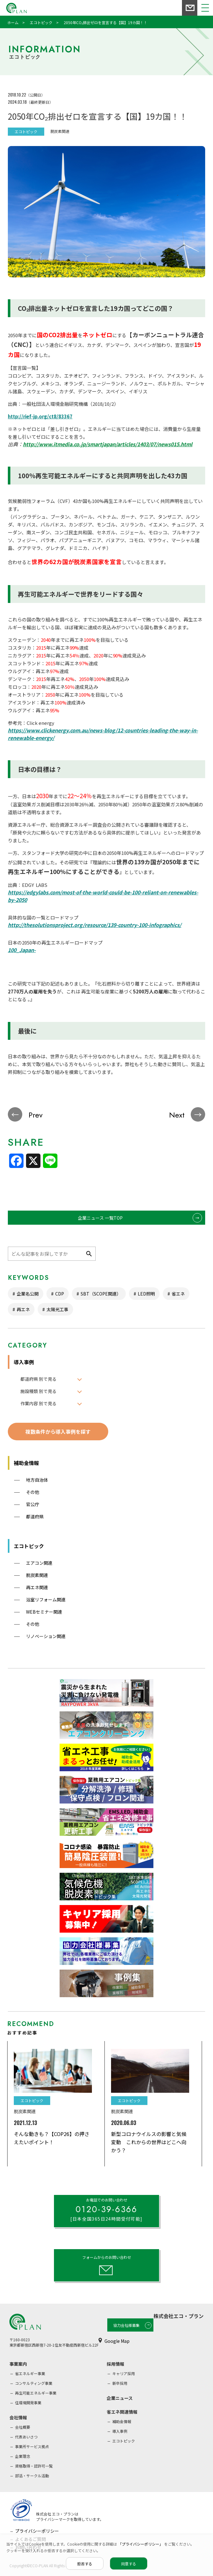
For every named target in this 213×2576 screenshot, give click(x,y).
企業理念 (22, 2456)
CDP (59, 1294)
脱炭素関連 (37, 1575)
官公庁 (32, 1504)
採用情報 (115, 2364)
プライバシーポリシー (37, 2531)
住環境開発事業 (28, 2402)
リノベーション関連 (46, 1636)
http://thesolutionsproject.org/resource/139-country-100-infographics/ (94, 925)
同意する (128, 2563)
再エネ (23, 1309)
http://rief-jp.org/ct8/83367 (40, 416)
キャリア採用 (123, 2373)
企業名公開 (28, 1294)
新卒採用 (119, 2383)
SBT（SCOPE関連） (101, 1294)
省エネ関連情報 (122, 2412)
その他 (32, 1492)
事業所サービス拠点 (32, 2446)
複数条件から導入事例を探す (58, 1431)
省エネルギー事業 (30, 2373)
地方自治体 (37, 1480)
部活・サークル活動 (32, 2475)
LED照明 (146, 1294)
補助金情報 (26, 1463)
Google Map (117, 2341)
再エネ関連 (37, 1587)
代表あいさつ (26, 2436)
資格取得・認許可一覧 (34, 2466)
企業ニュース (120, 2398)
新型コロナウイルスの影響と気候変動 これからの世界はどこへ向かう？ (148, 2142)
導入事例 (24, 1362)
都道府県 (35, 1516)
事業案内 (18, 2364)
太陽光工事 (57, 1309)
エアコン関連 (39, 1563)
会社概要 (22, 2427)
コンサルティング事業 (33, 2383)
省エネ (178, 1294)
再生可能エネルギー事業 (35, 2392)
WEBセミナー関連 (44, 1612)
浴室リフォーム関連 (46, 1599)
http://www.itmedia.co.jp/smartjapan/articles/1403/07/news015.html (107, 444)
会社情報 (18, 2417)
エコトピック (29, 1546)
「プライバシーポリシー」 (141, 2544)
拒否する (84, 2563)
